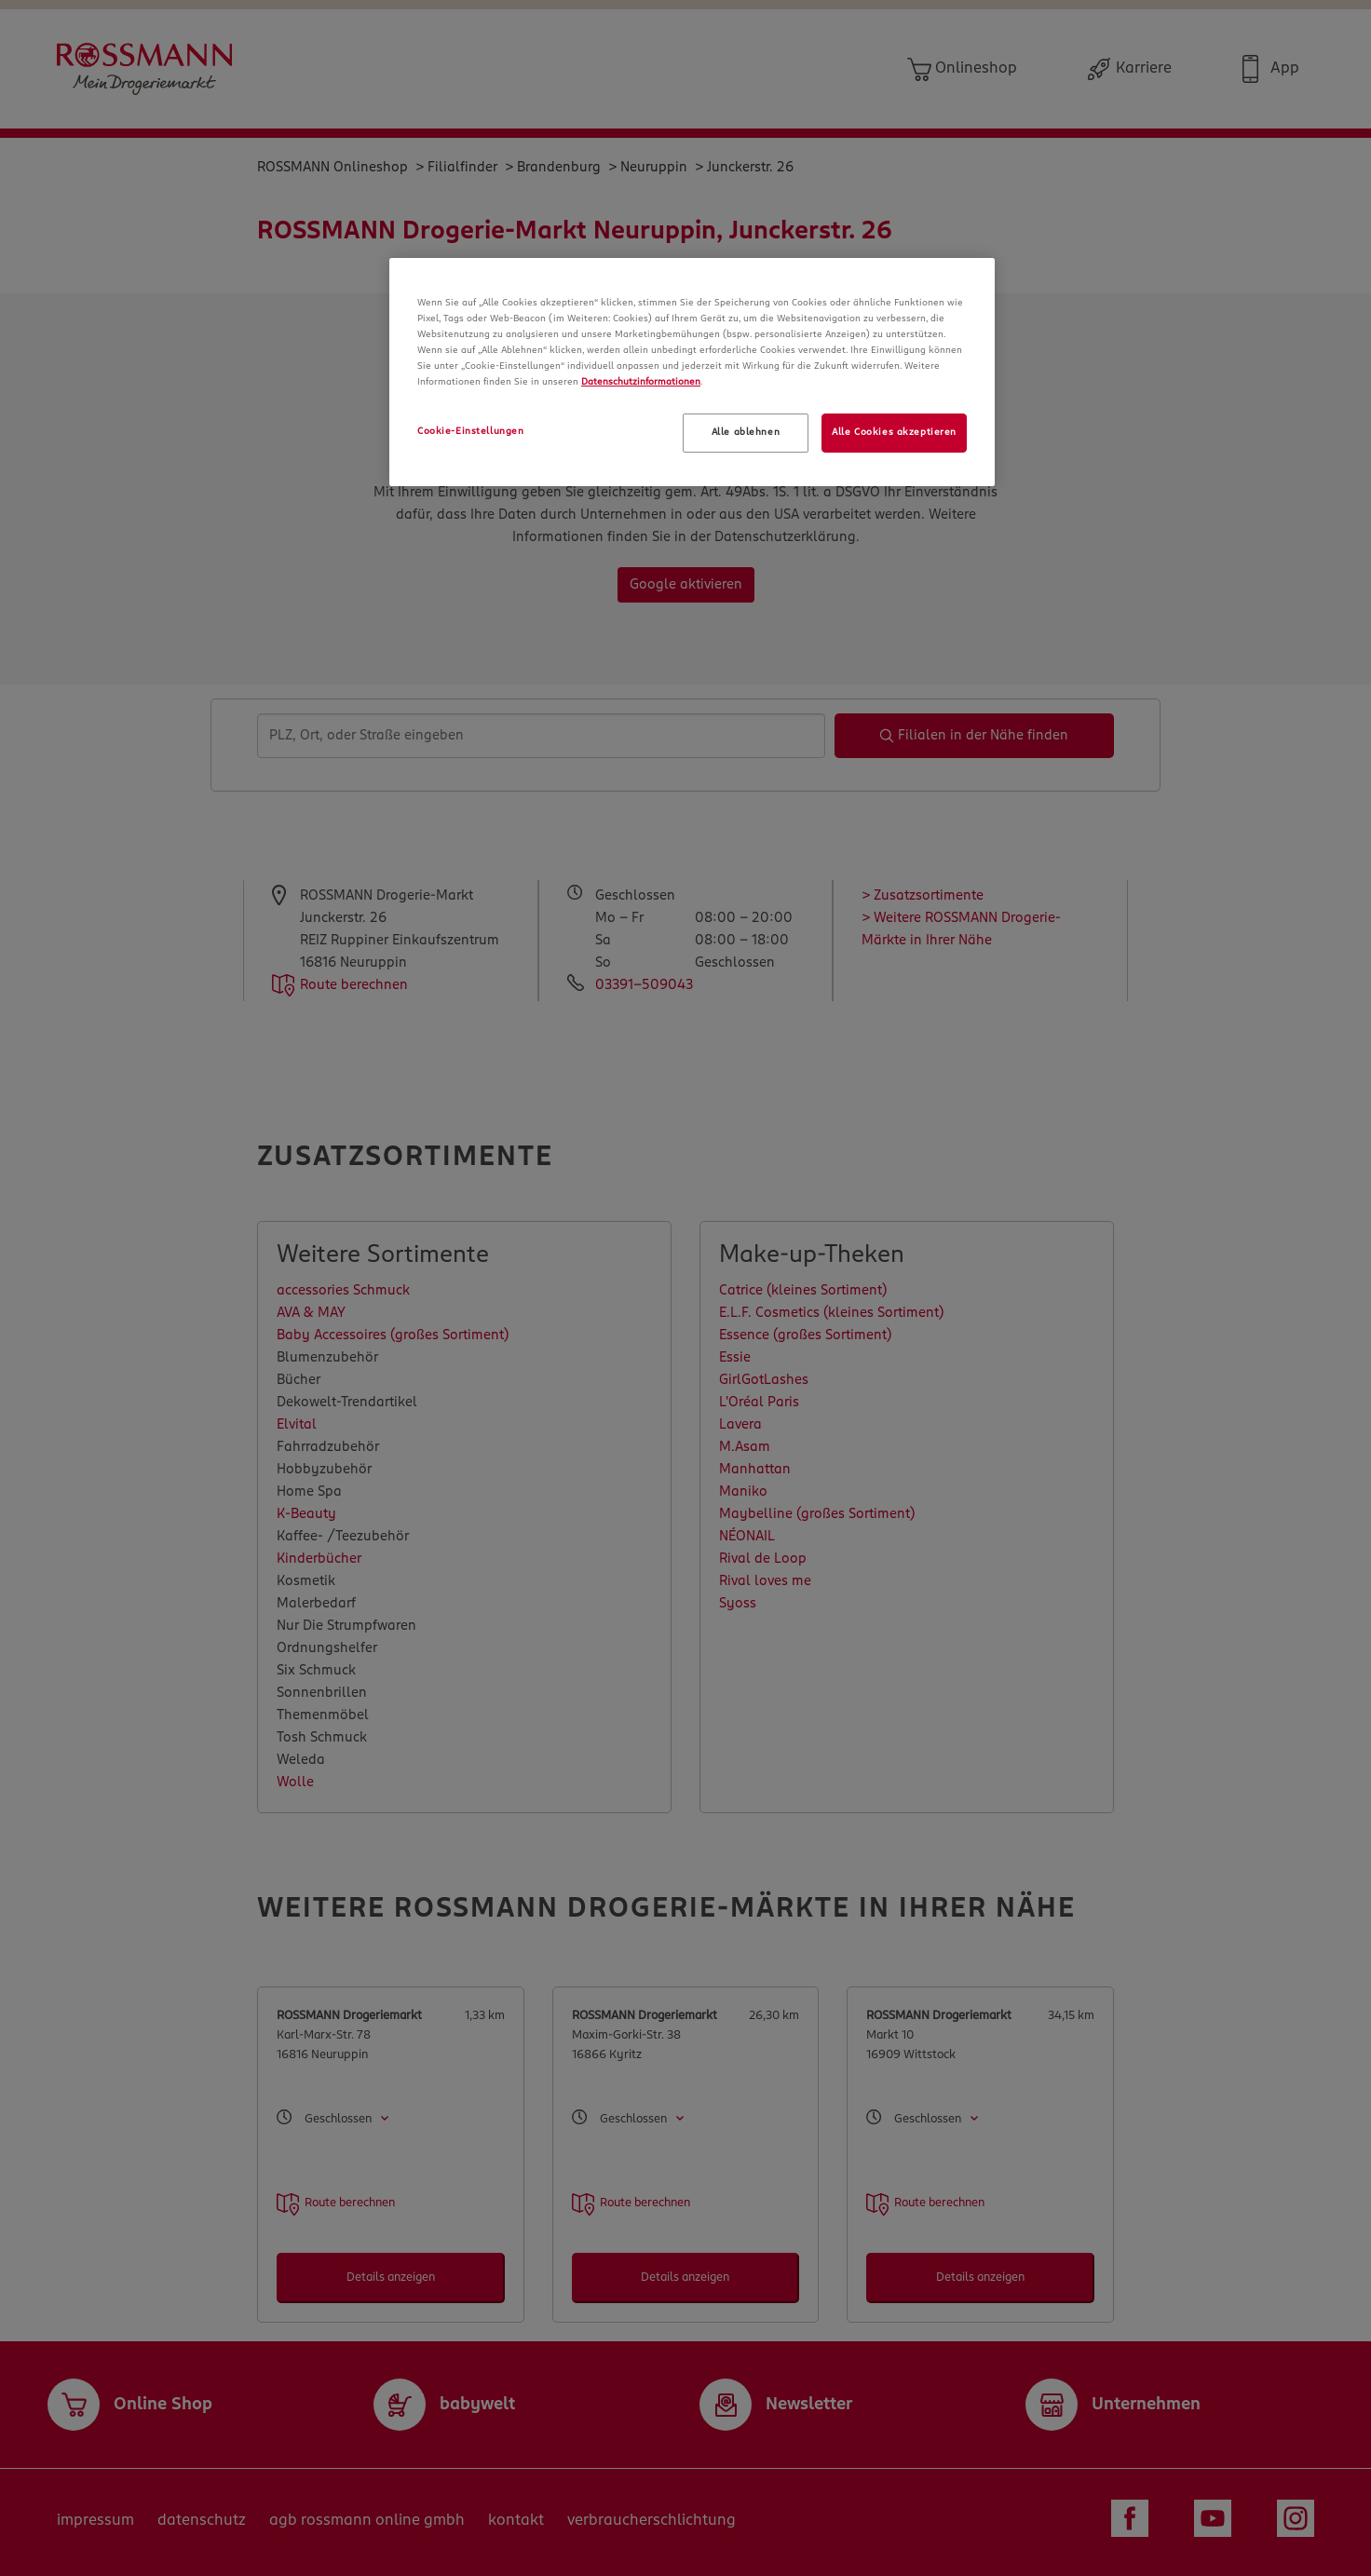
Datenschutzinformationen (640, 381)
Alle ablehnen (746, 432)
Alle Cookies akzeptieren (894, 432)
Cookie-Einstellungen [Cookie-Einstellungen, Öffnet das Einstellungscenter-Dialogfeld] (470, 431)
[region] (692, 372)
